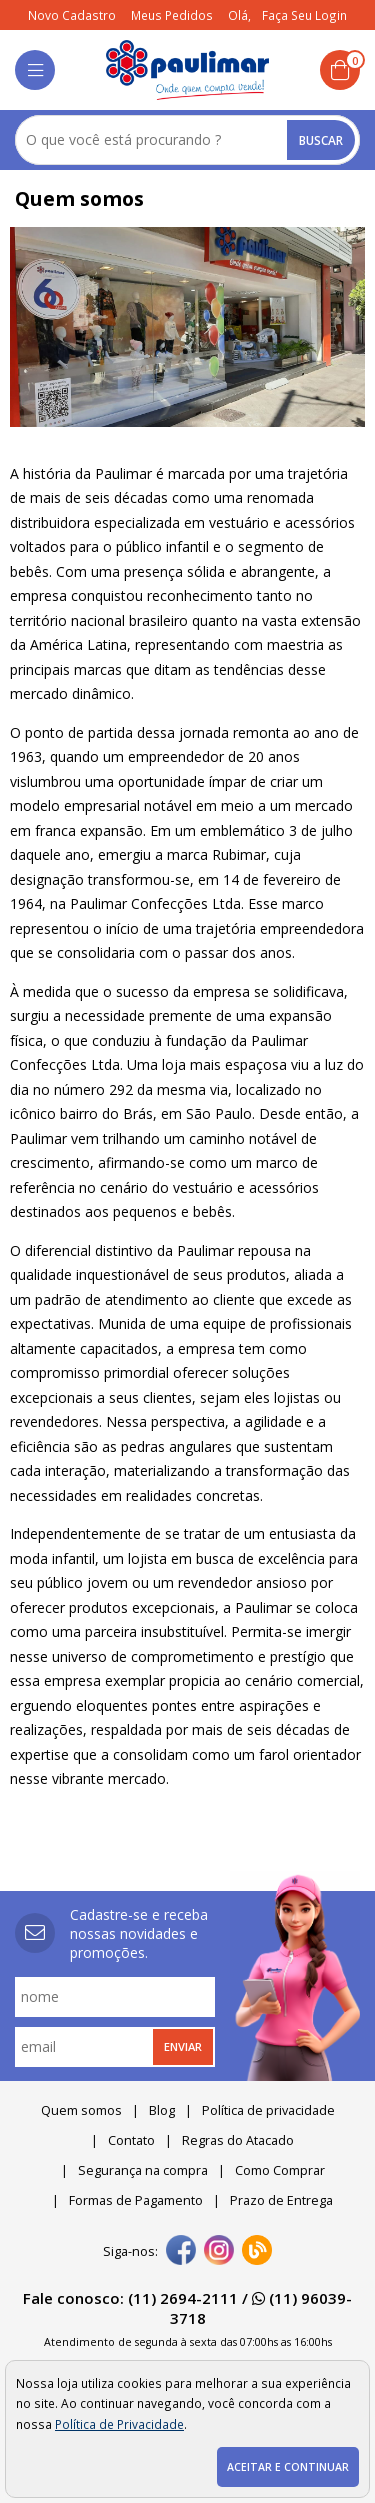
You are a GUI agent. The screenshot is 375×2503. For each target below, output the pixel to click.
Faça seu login (304, 15)
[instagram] (219, 2252)
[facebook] (181, 2252)
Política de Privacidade (119, 2424)
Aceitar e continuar (288, 2467)
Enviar (183, 2046)
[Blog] (257, 2252)
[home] (187, 70)
